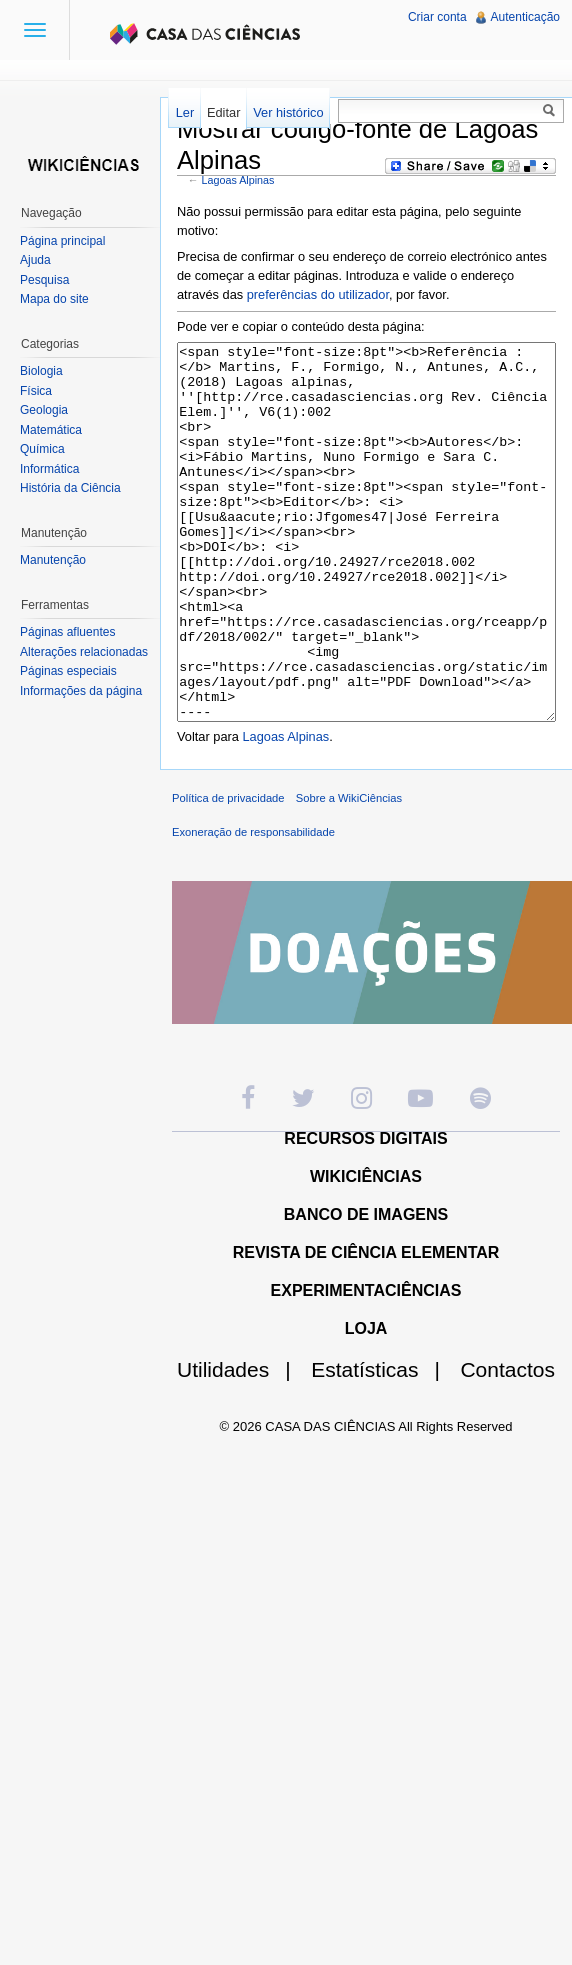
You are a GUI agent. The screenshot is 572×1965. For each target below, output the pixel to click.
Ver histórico (288, 112)
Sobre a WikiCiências (349, 873)
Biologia (41, 371)
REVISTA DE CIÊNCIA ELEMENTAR (366, 1327)
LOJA (366, 1403)
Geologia (44, 410)
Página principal (62, 241)
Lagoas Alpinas (238, 180)
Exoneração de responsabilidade (253, 907)
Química (42, 449)
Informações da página (81, 691)
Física (36, 391)
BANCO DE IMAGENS (366, 1289)
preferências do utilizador (318, 294)
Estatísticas (383, 1444)
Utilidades (242, 1444)
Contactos (507, 1444)
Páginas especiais (68, 671)
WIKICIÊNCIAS (366, 1251)
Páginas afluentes (67, 632)
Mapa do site (54, 299)
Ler (185, 112)
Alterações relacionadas (84, 652)
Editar (223, 112)
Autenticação (525, 17)
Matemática (51, 430)
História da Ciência (70, 488)
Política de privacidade (228, 873)
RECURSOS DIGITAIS (365, 1213)
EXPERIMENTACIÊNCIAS (366, 1365)
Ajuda (35, 260)
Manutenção (53, 560)
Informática (49, 469)
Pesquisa (44, 280)
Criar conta (437, 17)
